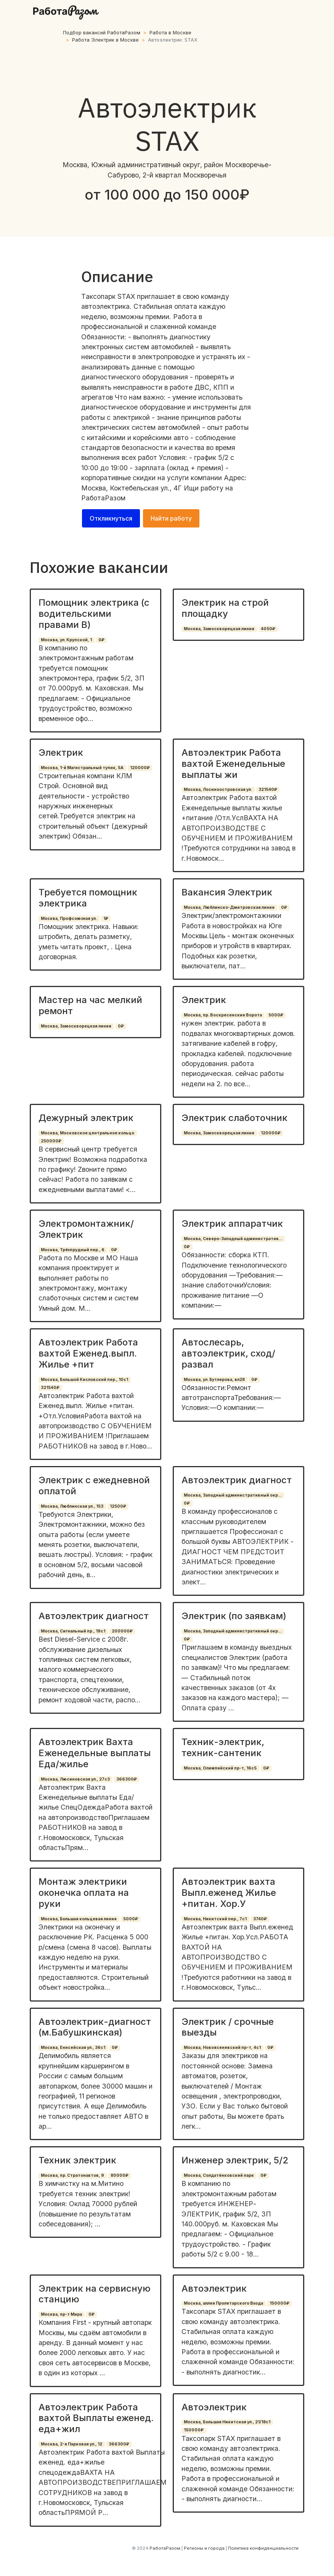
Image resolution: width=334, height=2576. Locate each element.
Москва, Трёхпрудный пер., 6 (72, 1249)
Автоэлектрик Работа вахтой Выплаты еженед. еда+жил (96, 2418)
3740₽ (260, 1918)
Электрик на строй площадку (225, 608)
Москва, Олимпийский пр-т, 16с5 (220, 1768)
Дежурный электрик (86, 1117)
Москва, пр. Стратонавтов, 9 (72, 2175)
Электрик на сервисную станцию (95, 2294)
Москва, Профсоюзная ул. (69, 918)
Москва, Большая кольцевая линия (79, 1918)
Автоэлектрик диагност (236, 1480)
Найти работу (171, 518)
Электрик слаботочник (234, 1117)
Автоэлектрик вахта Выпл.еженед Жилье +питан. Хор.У (228, 1892)
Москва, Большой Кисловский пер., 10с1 (84, 1379)
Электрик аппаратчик (232, 1223)
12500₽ (118, 1506)
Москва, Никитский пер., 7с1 (215, 1918)
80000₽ (119, 2175)
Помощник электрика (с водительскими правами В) (94, 613)
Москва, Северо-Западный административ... (233, 1238)
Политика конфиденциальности (263, 2548)
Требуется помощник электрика (88, 898)
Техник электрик (77, 2160)
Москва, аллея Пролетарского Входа (223, 2303)
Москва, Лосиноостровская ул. (218, 789)
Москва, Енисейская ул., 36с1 (73, 2047)
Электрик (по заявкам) (233, 1615)
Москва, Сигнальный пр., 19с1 (73, 1631)
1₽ (105, 918)
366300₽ (126, 1779)
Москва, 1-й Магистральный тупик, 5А (82, 767)
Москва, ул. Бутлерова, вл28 (214, 1379)
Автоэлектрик (214, 2288)
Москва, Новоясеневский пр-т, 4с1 (222, 2047)
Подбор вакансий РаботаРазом (101, 32)
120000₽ (140, 767)
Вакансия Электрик (226, 892)
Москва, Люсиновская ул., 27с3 (75, 1779)
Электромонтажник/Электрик (86, 1229)
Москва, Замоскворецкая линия (219, 628)
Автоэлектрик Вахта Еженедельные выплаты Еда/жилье (95, 1752)
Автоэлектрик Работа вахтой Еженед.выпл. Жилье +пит (88, 1353)
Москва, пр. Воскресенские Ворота (223, 1015)
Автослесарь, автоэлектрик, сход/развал (228, 1353)
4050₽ (268, 628)
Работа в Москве (170, 32)
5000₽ (275, 1015)
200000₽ (122, 1631)
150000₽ (279, 2303)
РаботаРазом (103, 498)
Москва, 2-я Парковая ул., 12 (71, 2444)
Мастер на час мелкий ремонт (90, 1005)
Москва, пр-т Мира (61, 2314)
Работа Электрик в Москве (105, 40)
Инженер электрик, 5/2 (235, 2160)
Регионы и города (204, 2548)
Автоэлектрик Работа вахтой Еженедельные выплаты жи (233, 763)
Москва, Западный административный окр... (232, 1495)
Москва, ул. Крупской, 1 (66, 639)
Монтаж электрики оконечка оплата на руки (84, 1892)
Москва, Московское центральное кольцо (87, 1133)
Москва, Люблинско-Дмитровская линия (229, 907)
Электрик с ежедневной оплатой (94, 1485)
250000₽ (51, 1141)
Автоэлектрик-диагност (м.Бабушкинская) (95, 2027)
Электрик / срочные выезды (227, 2027)
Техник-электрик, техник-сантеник (222, 1747)
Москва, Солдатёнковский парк (219, 2175)
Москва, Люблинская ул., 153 (72, 1506)
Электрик (61, 752)
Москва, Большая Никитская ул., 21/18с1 (227, 2422)
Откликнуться (111, 518)
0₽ (101, 639)
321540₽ (268, 789)
